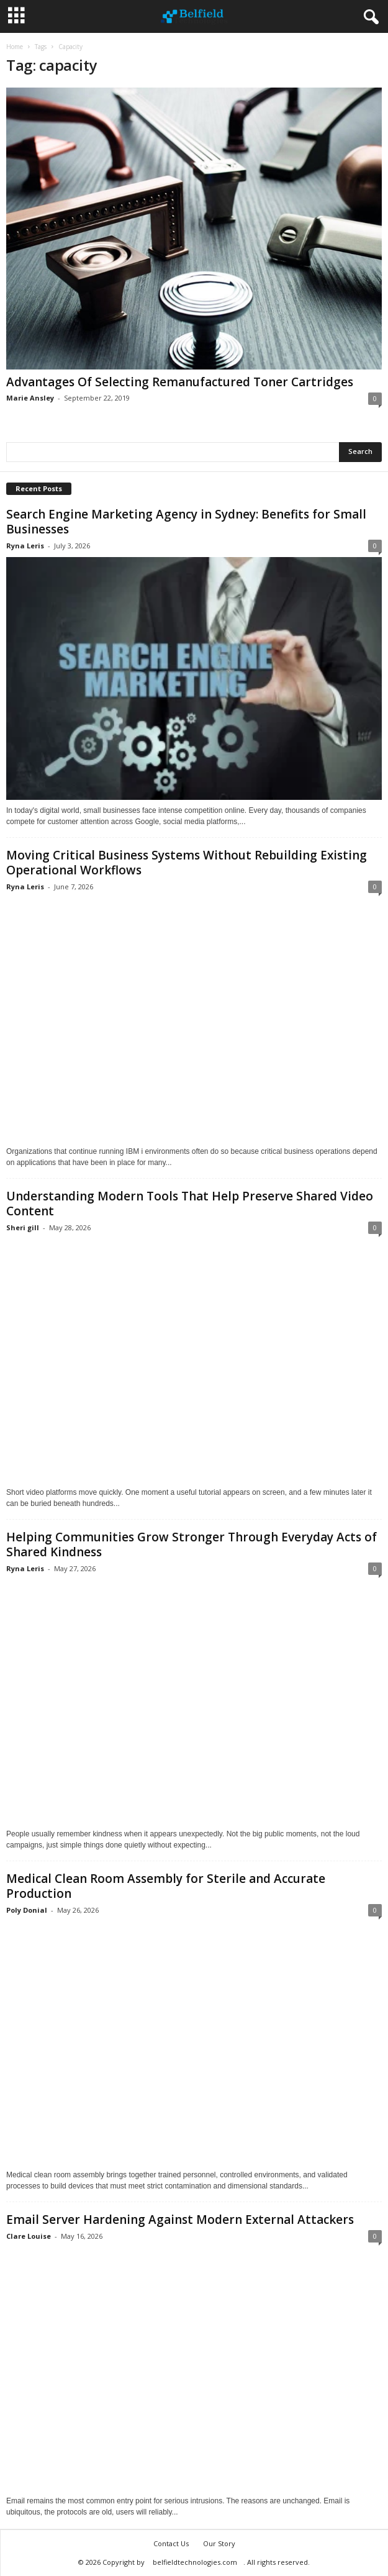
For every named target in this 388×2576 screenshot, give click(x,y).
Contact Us (171, 2543)
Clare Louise (28, 2236)
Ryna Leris (25, 545)
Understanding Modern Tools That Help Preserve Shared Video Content (189, 1203)
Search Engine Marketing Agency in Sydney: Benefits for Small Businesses (186, 521)
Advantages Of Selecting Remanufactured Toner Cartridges (179, 382)
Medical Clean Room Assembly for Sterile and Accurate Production (165, 1886)
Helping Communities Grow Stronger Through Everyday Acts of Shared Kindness (191, 1544)
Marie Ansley (30, 397)
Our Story (219, 2543)
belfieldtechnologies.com (195, 2562)
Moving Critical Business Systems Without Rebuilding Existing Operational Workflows (186, 862)
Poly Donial (26, 1910)
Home (14, 46)
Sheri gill (22, 1227)
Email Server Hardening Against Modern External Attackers (180, 2219)
